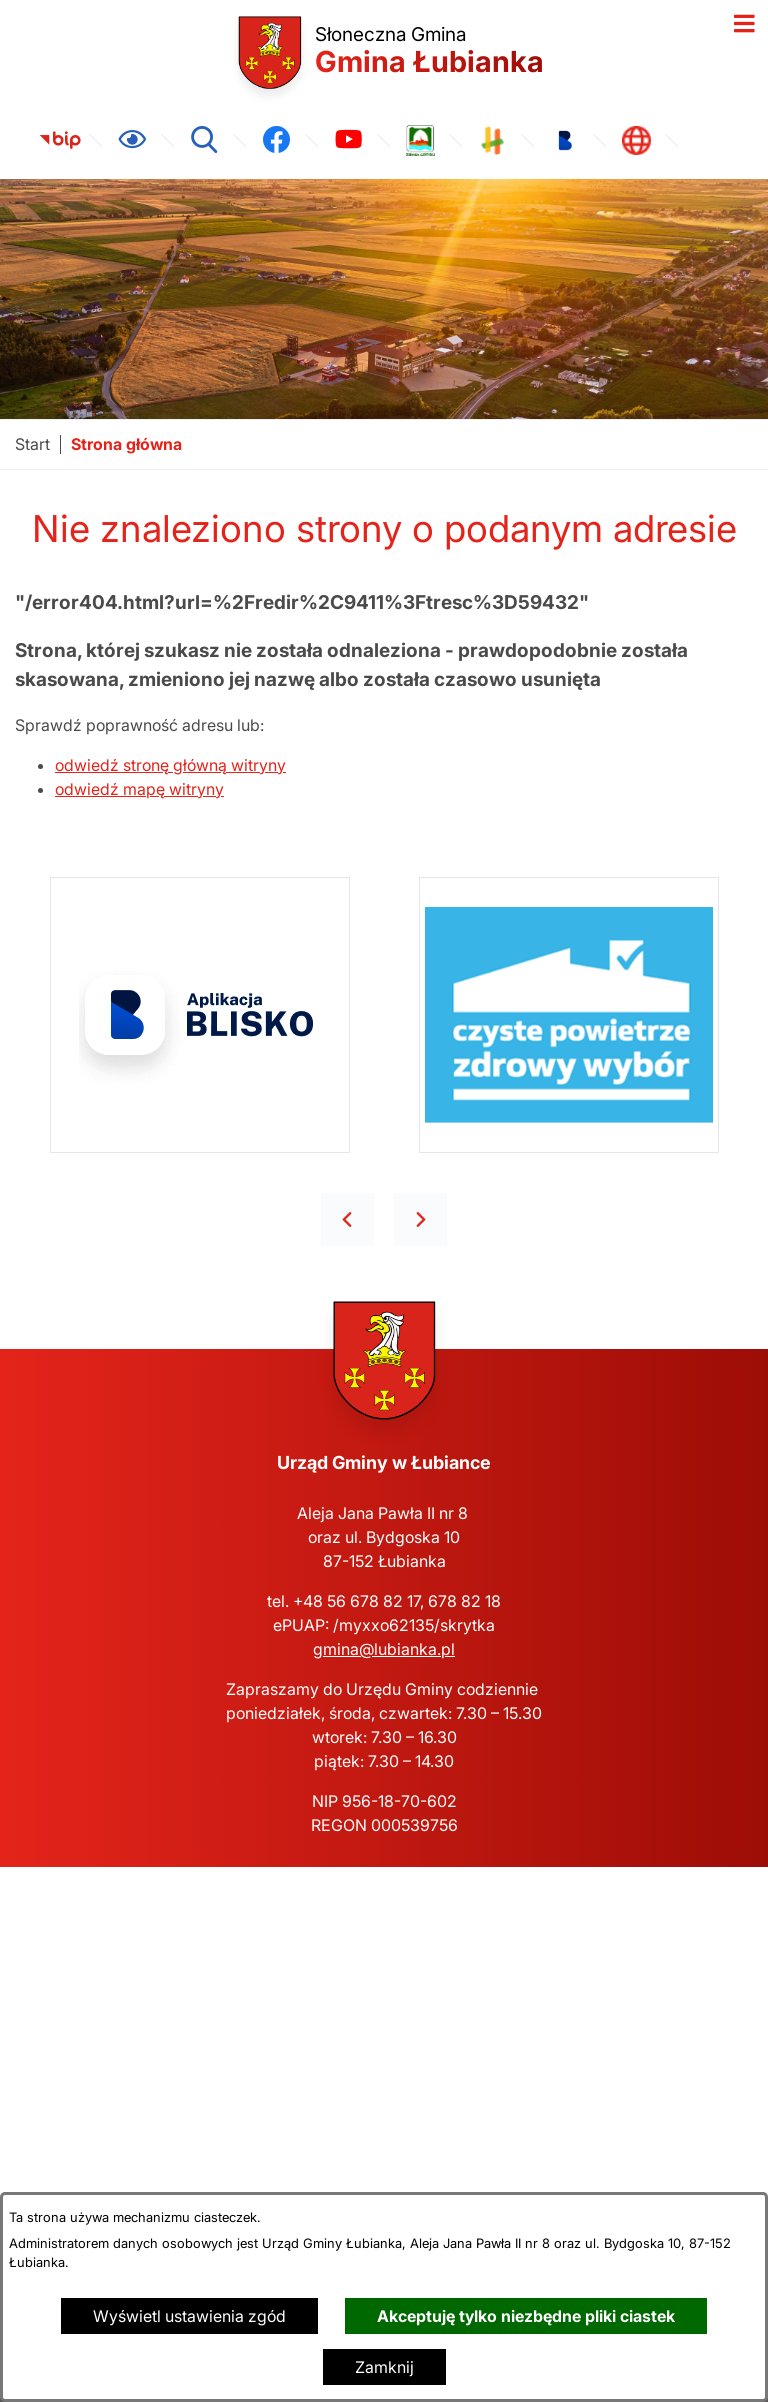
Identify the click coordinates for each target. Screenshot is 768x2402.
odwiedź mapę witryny (139, 789)
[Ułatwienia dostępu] (132, 140)
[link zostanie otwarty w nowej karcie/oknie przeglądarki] (60, 140)
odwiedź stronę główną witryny (170, 765)
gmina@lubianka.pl (384, 1649)
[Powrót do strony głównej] (32, 444)
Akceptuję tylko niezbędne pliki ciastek (526, 2316)
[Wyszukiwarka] (204, 140)
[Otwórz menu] (744, 24)
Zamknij (384, 2367)
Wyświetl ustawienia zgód (189, 2316)
